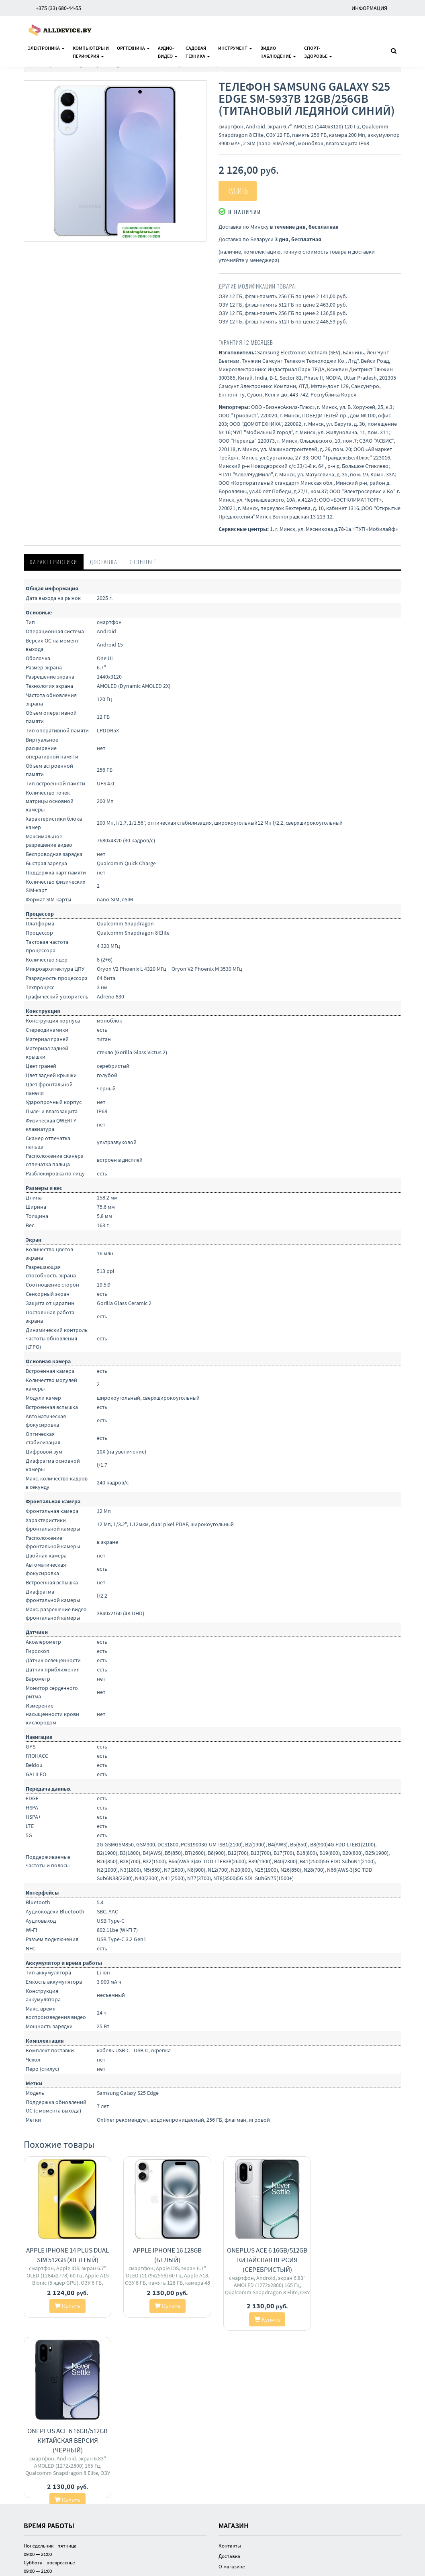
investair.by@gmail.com (50, 2489)
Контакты (230, 2378)
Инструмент (235, 48)
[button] (198, 87)
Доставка (104, 561)
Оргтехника (133, 48)
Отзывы (143, 561)
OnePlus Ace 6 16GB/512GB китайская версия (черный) (359, 2260)
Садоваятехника (198, 52)
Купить (237, 191)
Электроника (46, 48)
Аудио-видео (168, 52)
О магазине (232, 2399)
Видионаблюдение (278, 52)
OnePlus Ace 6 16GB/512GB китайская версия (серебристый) (261, 2260)
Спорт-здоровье (318, 52)
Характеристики (54, 561)
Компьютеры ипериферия (91, 52)
